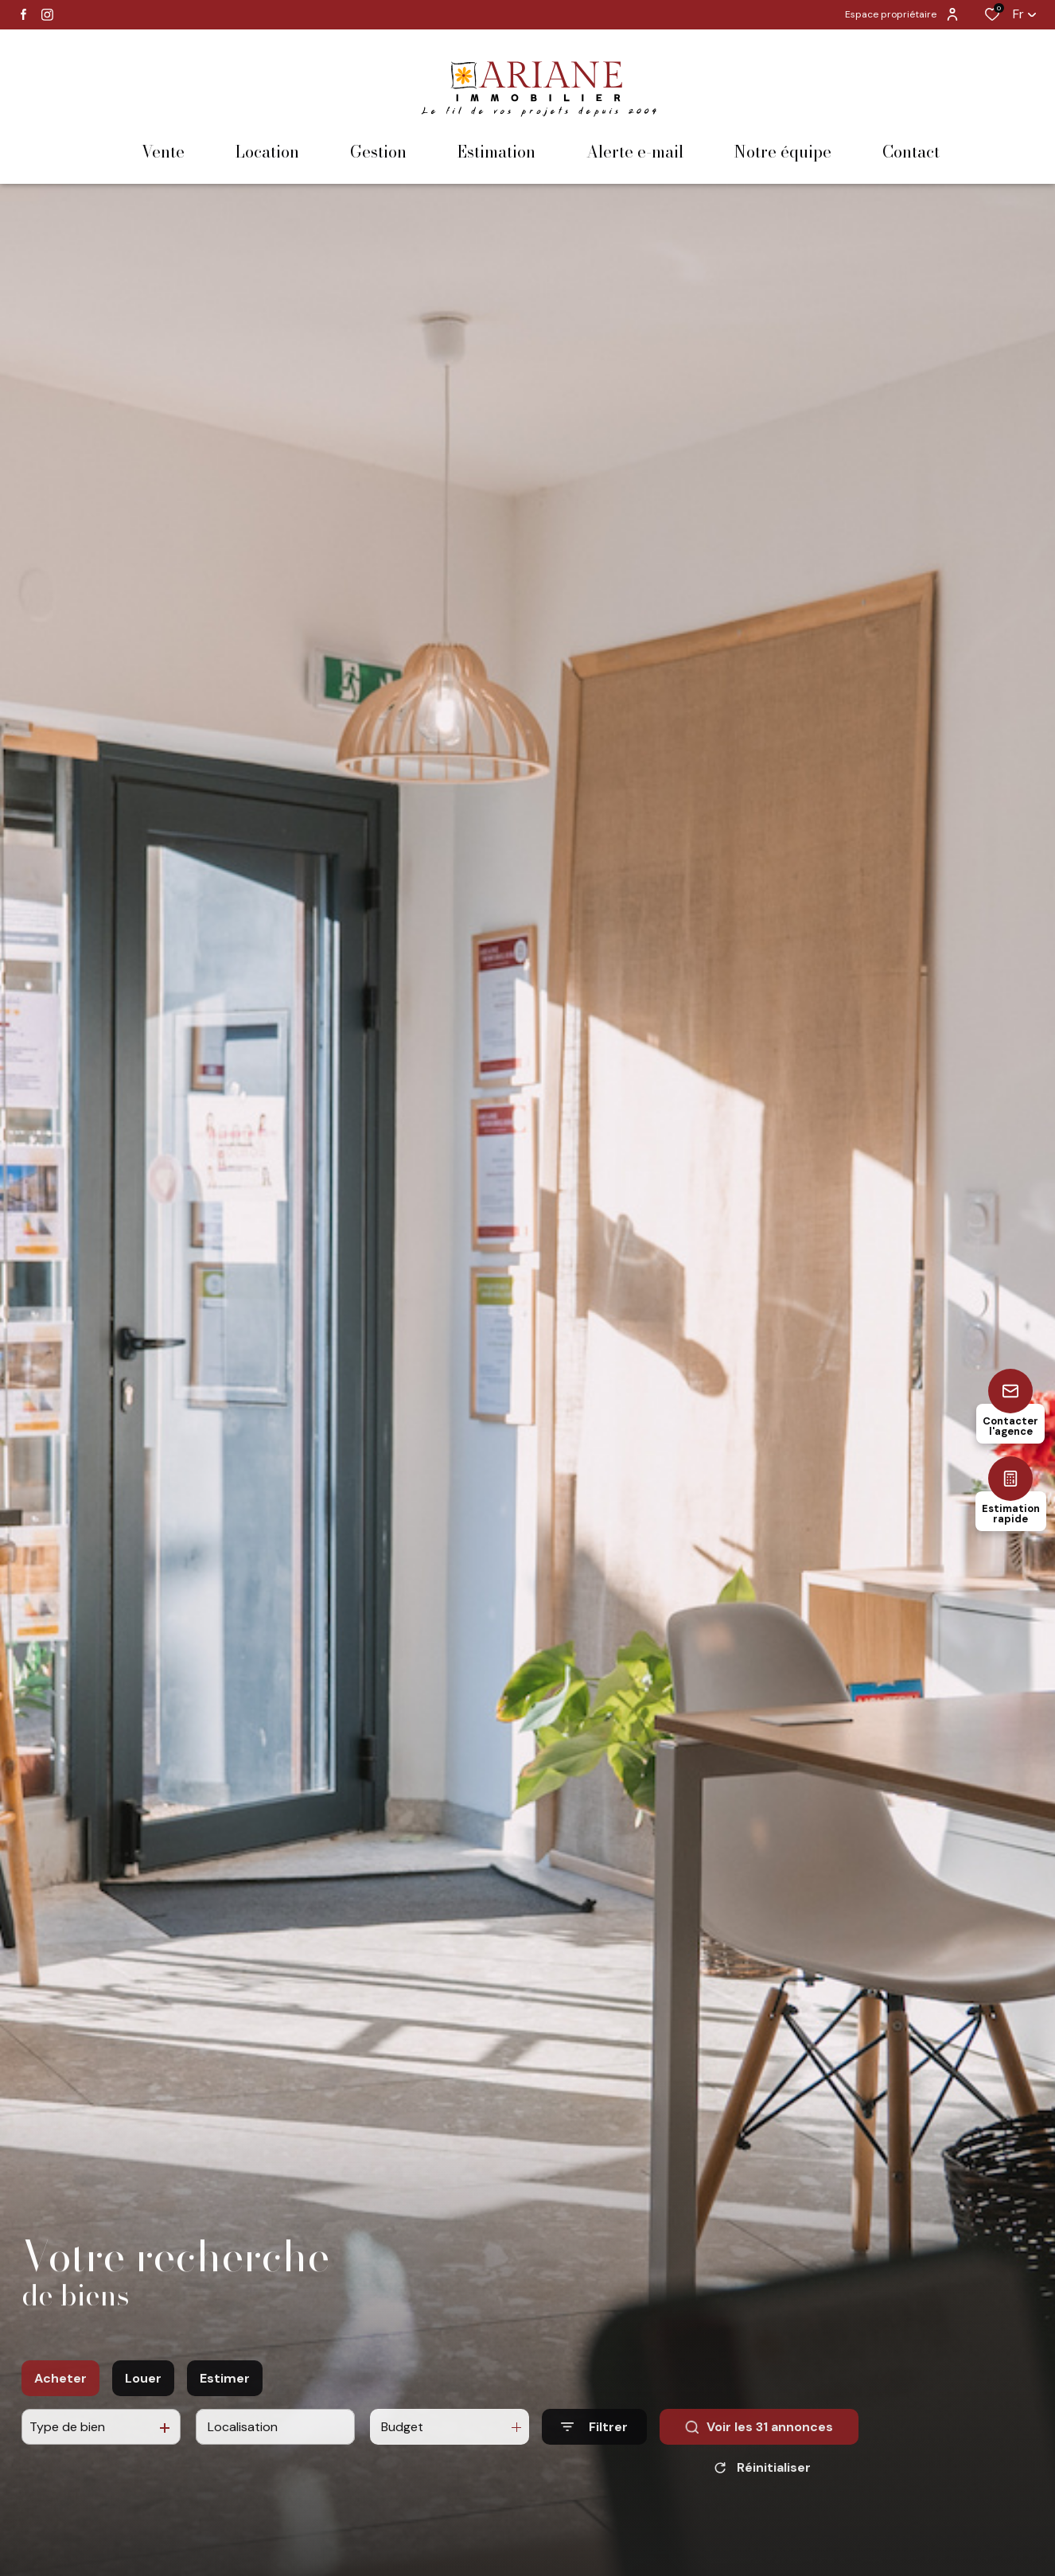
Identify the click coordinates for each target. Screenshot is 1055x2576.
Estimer (225, 2395)
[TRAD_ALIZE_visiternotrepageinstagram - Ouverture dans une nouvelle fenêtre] (47, 15)
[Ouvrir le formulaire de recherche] (594, 2444)
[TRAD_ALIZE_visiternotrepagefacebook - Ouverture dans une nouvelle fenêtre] (23, 14)
